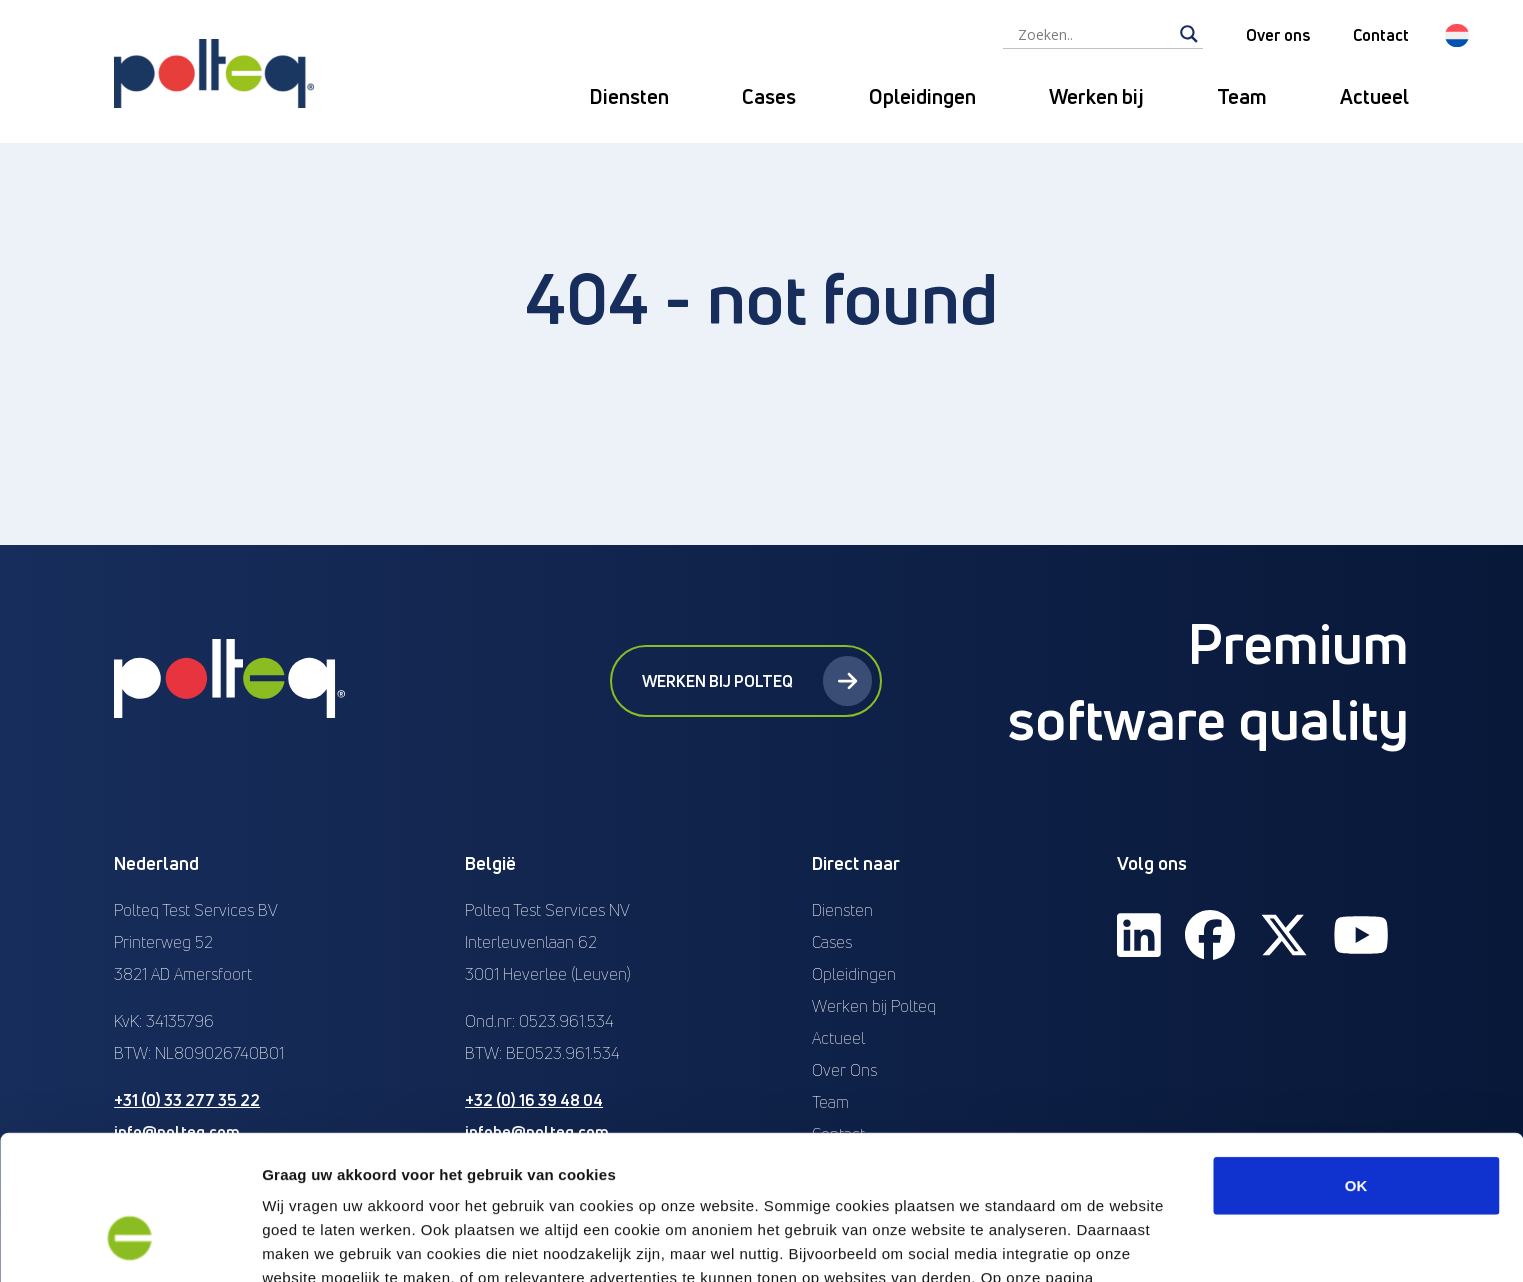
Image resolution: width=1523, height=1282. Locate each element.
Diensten (629, 96)
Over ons (1278, 35)
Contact (1381, 35)
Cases (769, 96)
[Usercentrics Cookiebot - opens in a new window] (129, 1243)
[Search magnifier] (1189, 34)
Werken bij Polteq (757, 681)
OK (1356, 1061)
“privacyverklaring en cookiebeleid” (398, 1177)
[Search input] (1094, 34)
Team (1242, 96)
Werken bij (1096, 96)
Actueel (1374, 96)
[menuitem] (1457, 35)
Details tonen (1080, 1242)
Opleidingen (922, 96)
